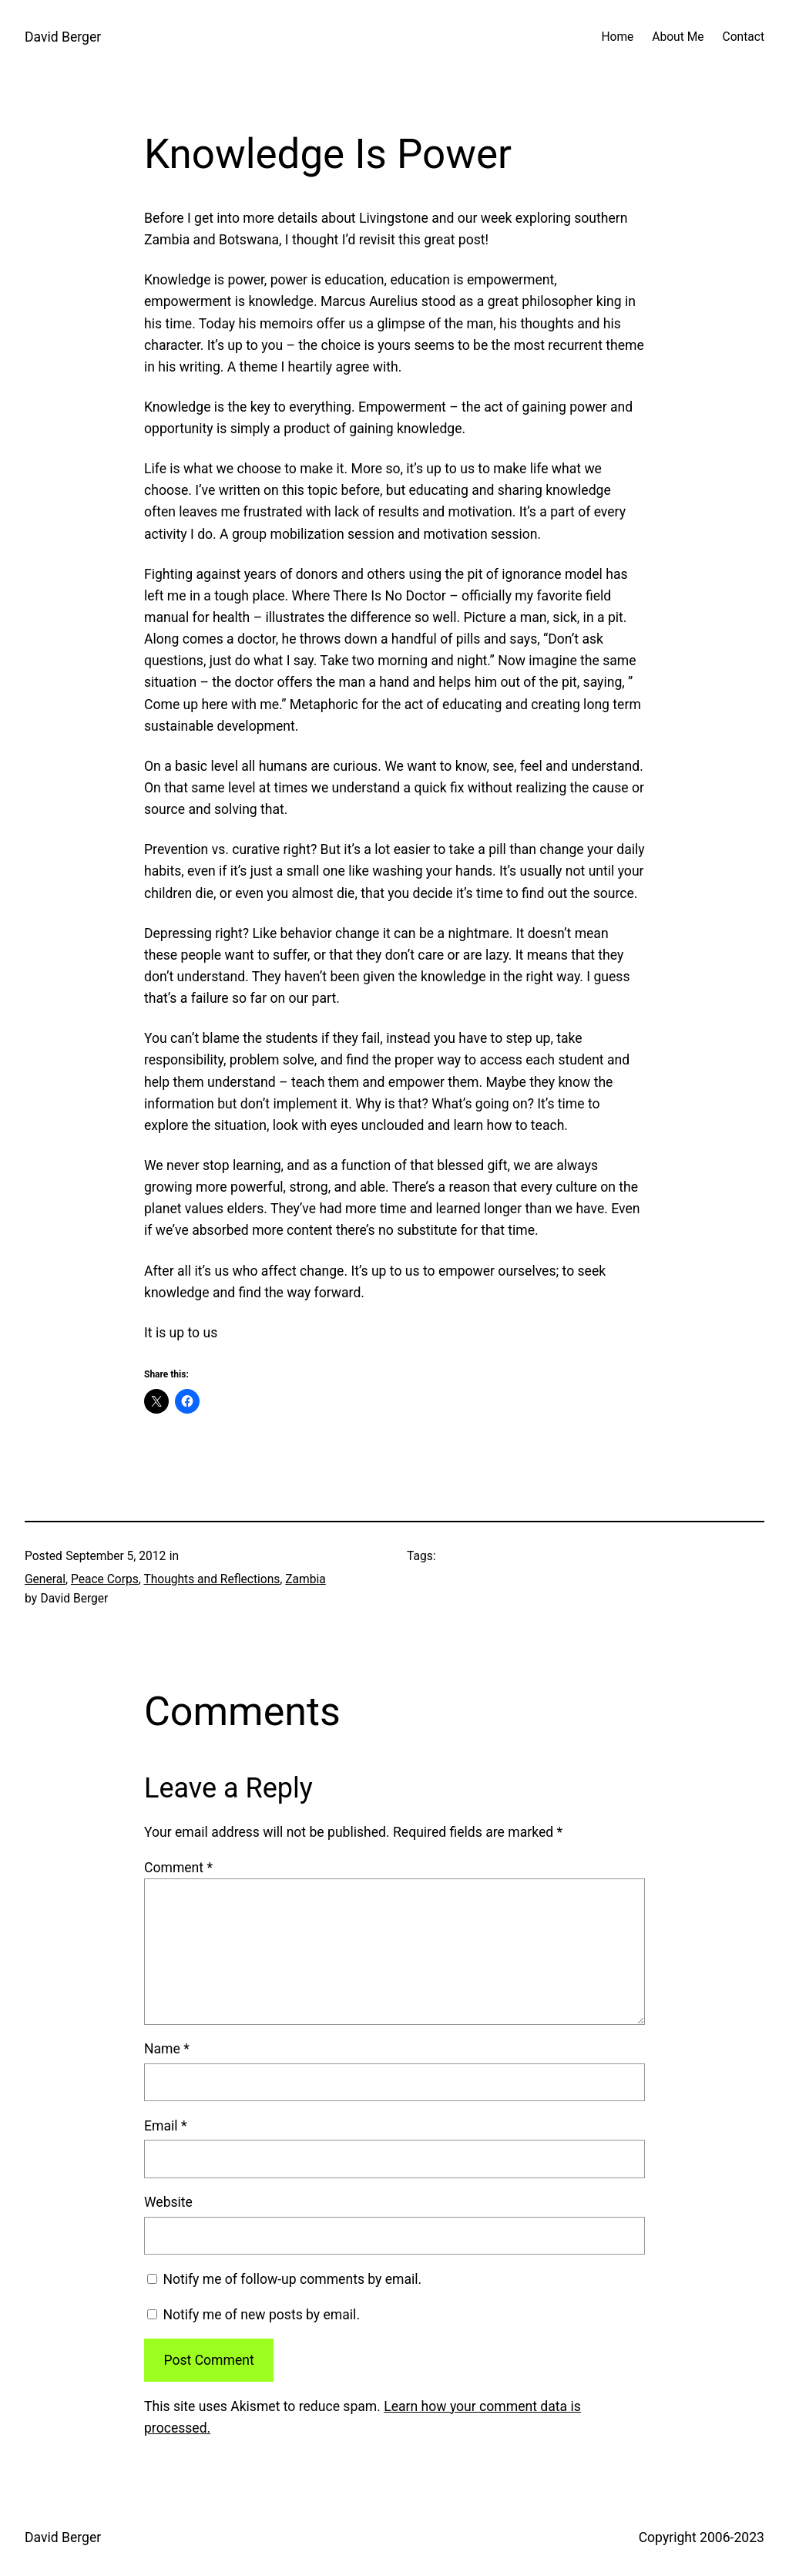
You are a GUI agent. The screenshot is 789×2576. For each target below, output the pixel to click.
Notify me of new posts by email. (261, 2314)
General (45, 1579)
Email (165, 2126)
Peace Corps (105, 1579)
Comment (178, 1867)
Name (167, 2048)
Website (168, 2202)
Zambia (305, 1579)
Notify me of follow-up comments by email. (292, 2279)
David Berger (63, 37)
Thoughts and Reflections (211, 1579)
